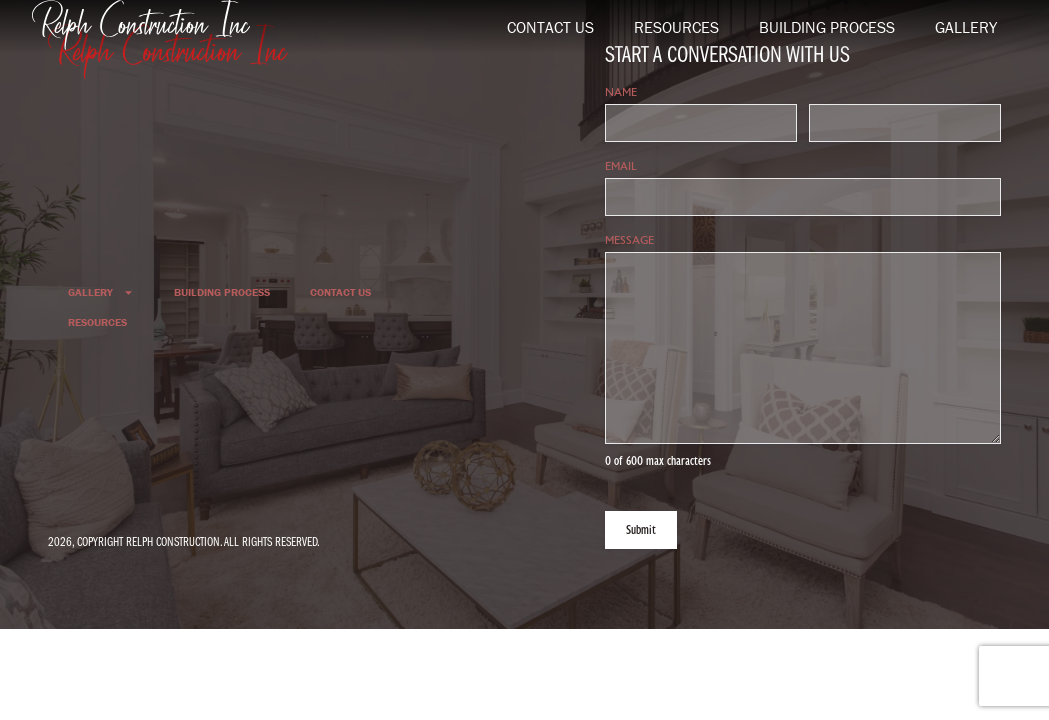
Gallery (966, 27)
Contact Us (550, 27)
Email (658, 166)
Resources (676, 27)
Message (667, 240)
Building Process (827, 27)
